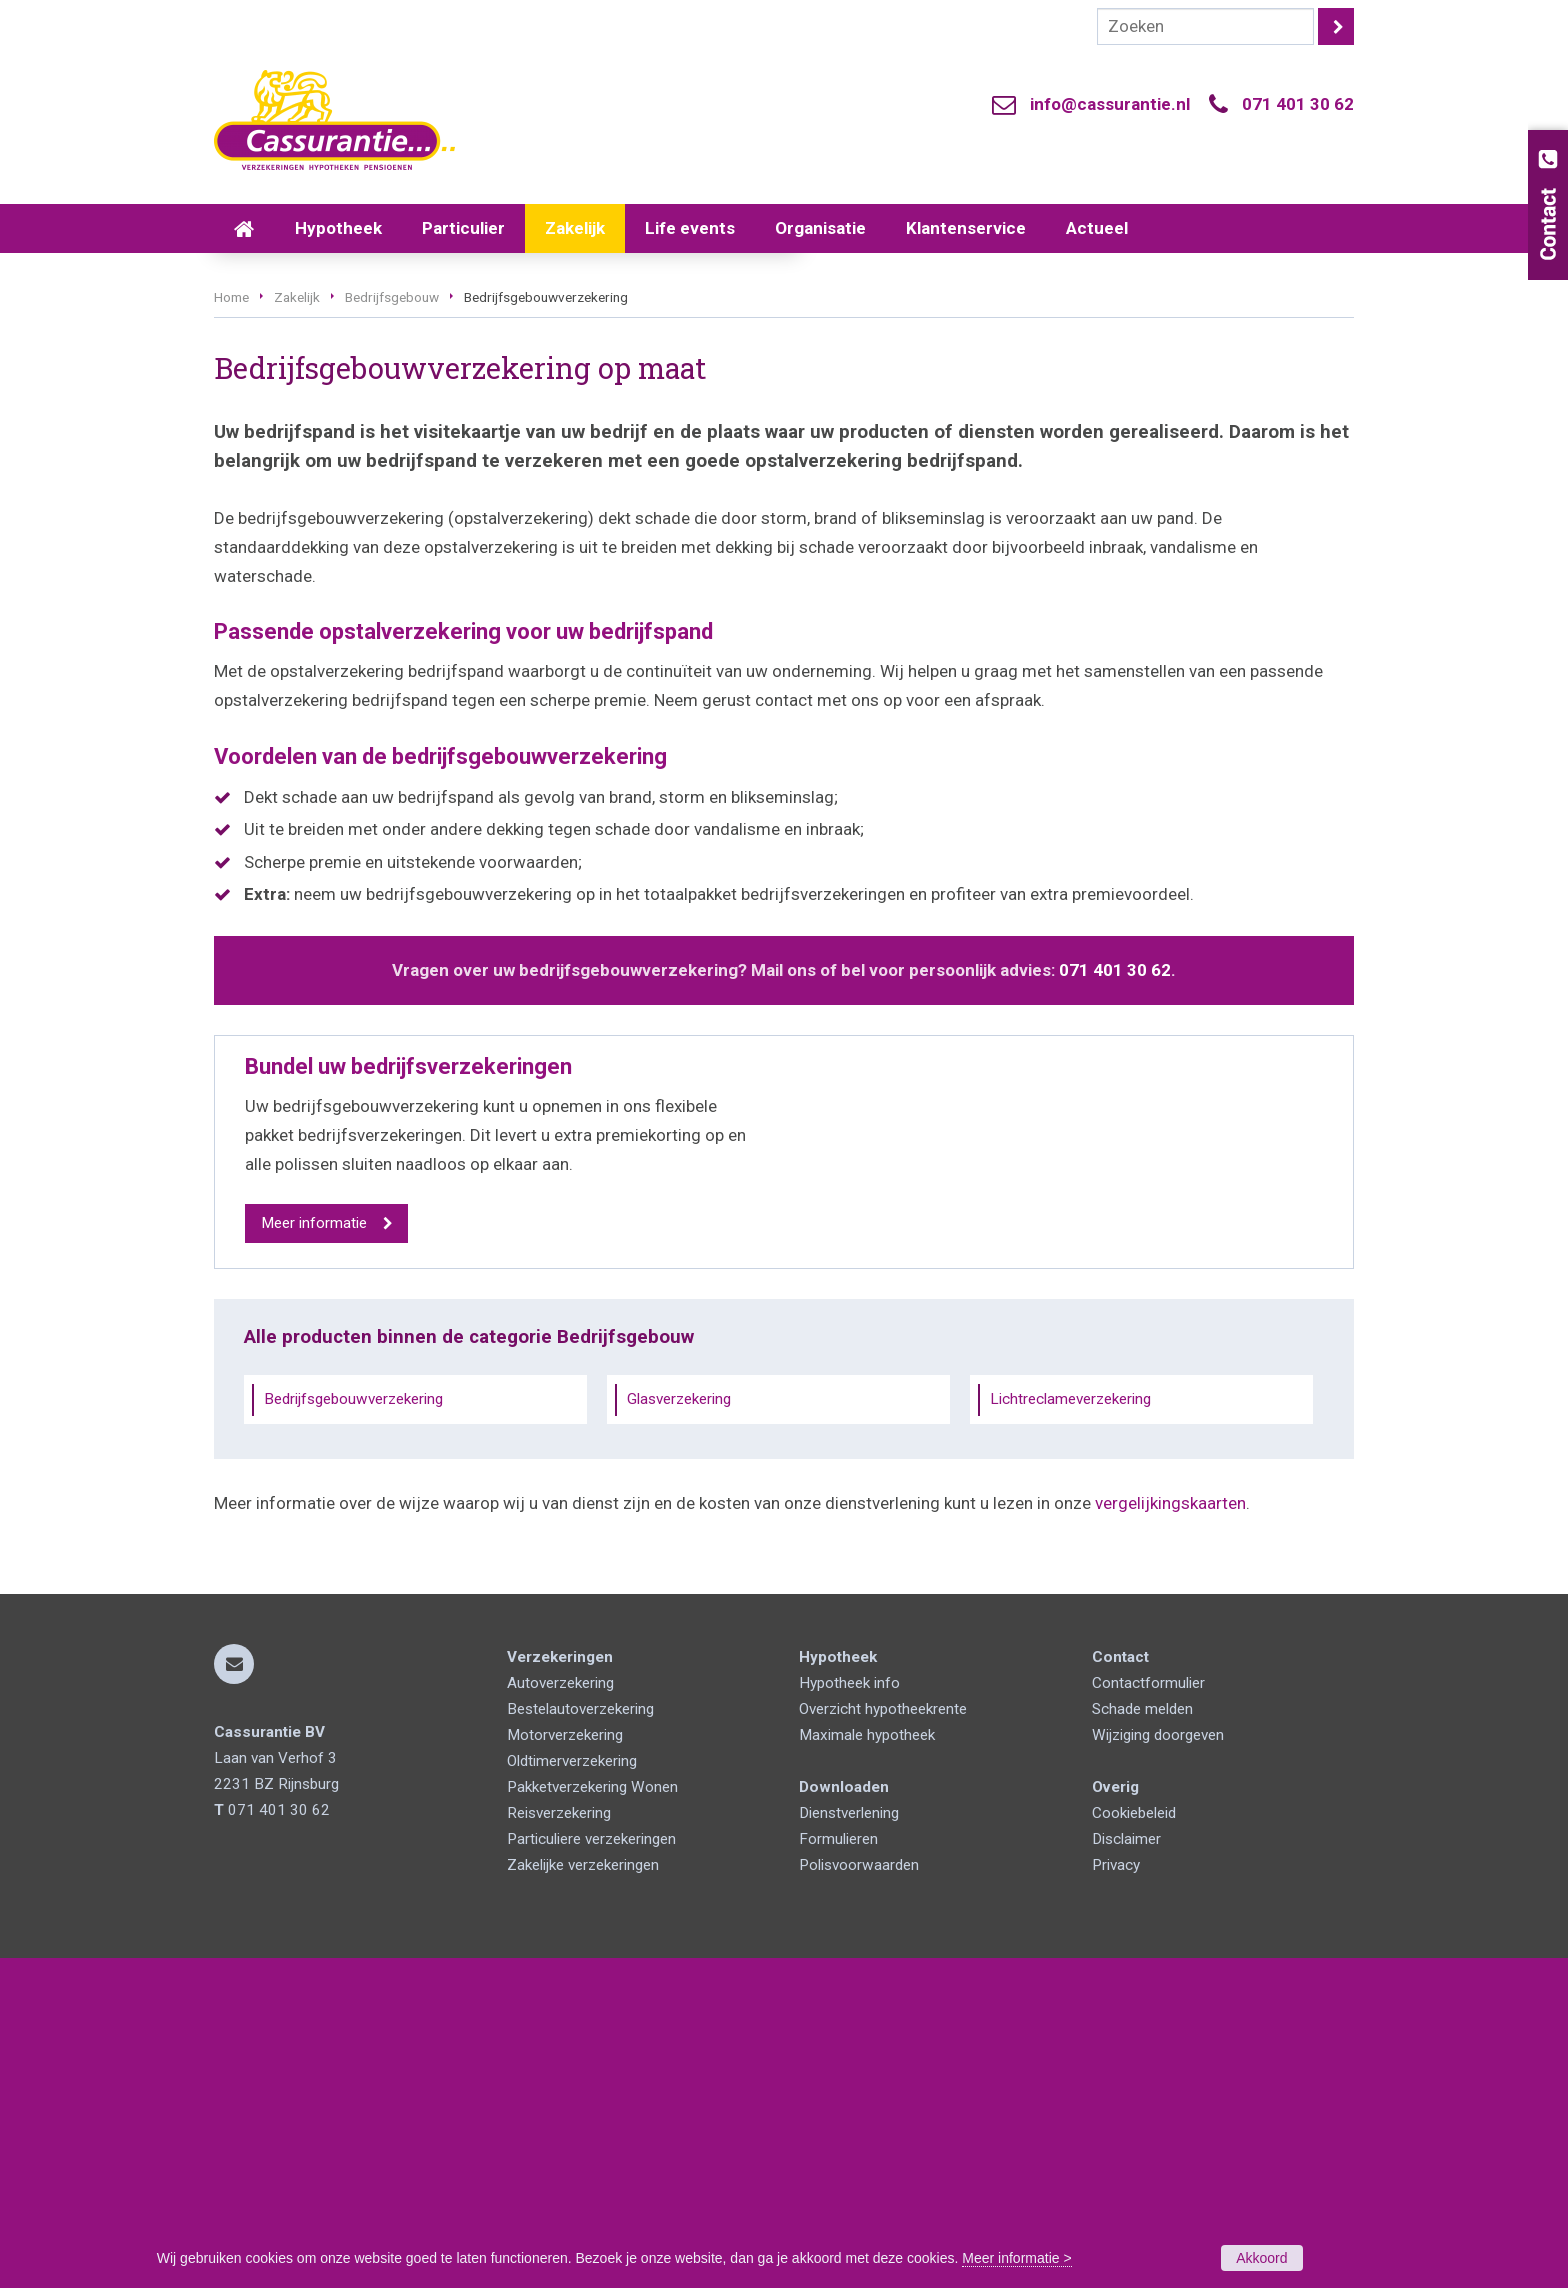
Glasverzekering (679, 1730)
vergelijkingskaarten (1170, 1834)
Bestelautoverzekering (580, 2039)
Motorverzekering (565, 2065)
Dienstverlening (849, 2143)
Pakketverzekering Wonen (592, 2117)
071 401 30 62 (1298, 104)
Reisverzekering (559, 2143)
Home (231, 628)
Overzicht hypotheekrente (883, 2039)
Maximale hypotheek (867, 2065)
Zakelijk (297, 628)
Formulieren (838, 2169)
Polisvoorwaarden (859, 2195)
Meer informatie (314, 1554)
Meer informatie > (1016, 2258)
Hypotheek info (849, 2013)
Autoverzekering (560, 2013)
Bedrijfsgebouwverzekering (353, 1730)
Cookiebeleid (1134, 2143)
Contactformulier (1148, 2013)
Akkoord (1261, 2258)
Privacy (1116, 2195)
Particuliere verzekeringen (591, 2169)
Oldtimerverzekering (572, 2091)
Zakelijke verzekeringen (583, 2195)
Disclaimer (1126, 2169)
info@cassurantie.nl (1110, 104)
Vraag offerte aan (309, 518)
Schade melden (1142, 2039)
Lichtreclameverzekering (1070, 1730)
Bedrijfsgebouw (392, 628)
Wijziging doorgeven (1158, 2065)
